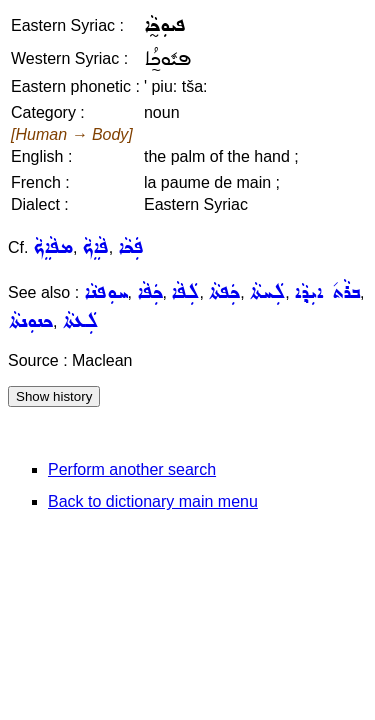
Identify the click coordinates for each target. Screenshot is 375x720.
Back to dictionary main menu (153, 501)
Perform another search (132, 469)
